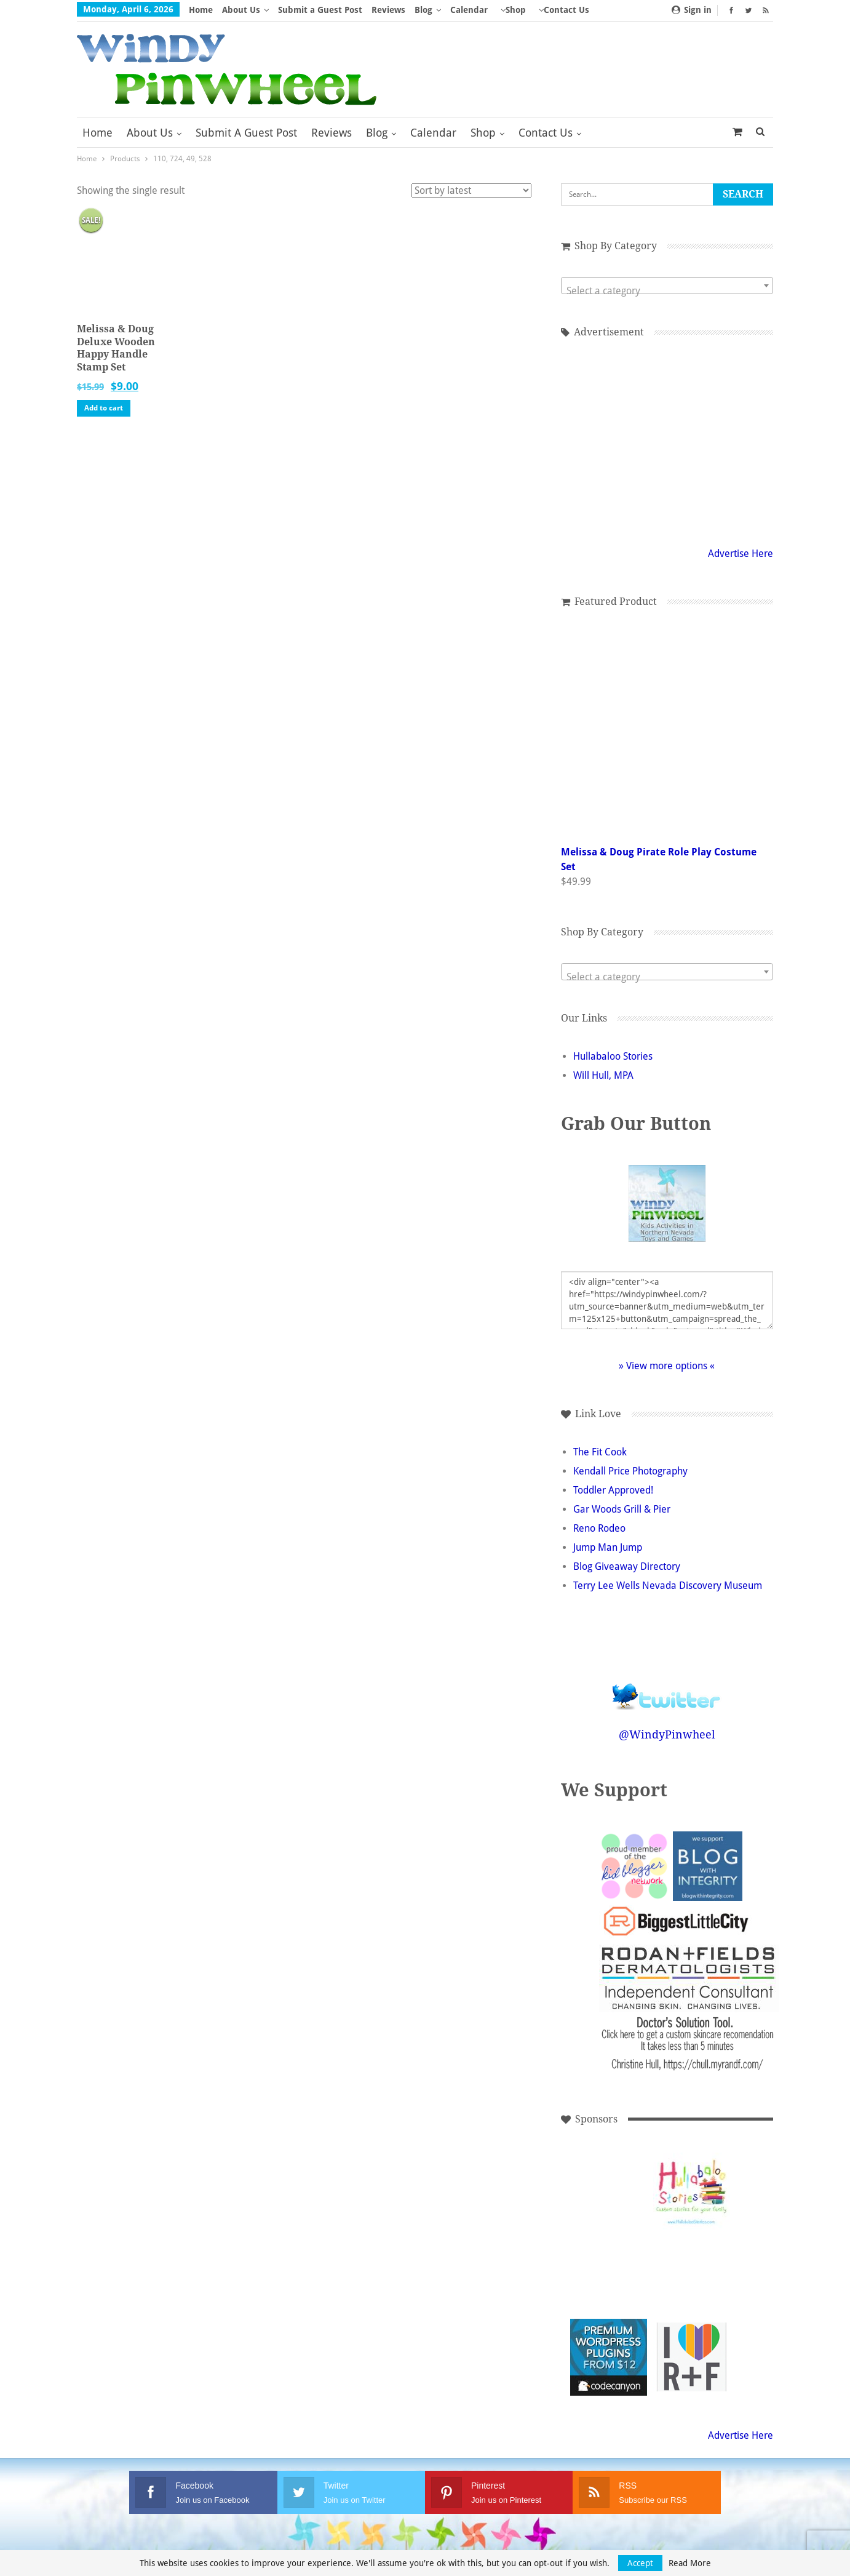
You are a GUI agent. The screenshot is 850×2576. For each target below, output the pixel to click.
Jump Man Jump (607, 1547)
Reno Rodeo (599, 1528)
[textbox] (667, 291)
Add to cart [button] (103, 408)
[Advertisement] (608, 2191)
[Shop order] (471, 190)
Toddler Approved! (613, 1490)
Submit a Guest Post (320, 10)
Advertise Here (740, 553)
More (550, 10)
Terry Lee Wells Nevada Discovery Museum (667, 1585)
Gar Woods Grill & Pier (621, 1509)
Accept (640, 2563)
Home (201, 10)
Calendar (469, 10)
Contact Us (545, 132)
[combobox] (667, 285)
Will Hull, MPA (603, 1075)
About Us (241, 10)
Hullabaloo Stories (613, 1056)
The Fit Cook (600, 1452)
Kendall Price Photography (630, 1471)
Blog (423, 10)
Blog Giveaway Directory (626, 1566)
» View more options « (667, 1366)
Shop (516, 10)
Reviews (388, 10)
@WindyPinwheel (667, 1734)
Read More (690, 2563)
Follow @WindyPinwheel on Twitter (666, 1688)
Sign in (692, 10)
